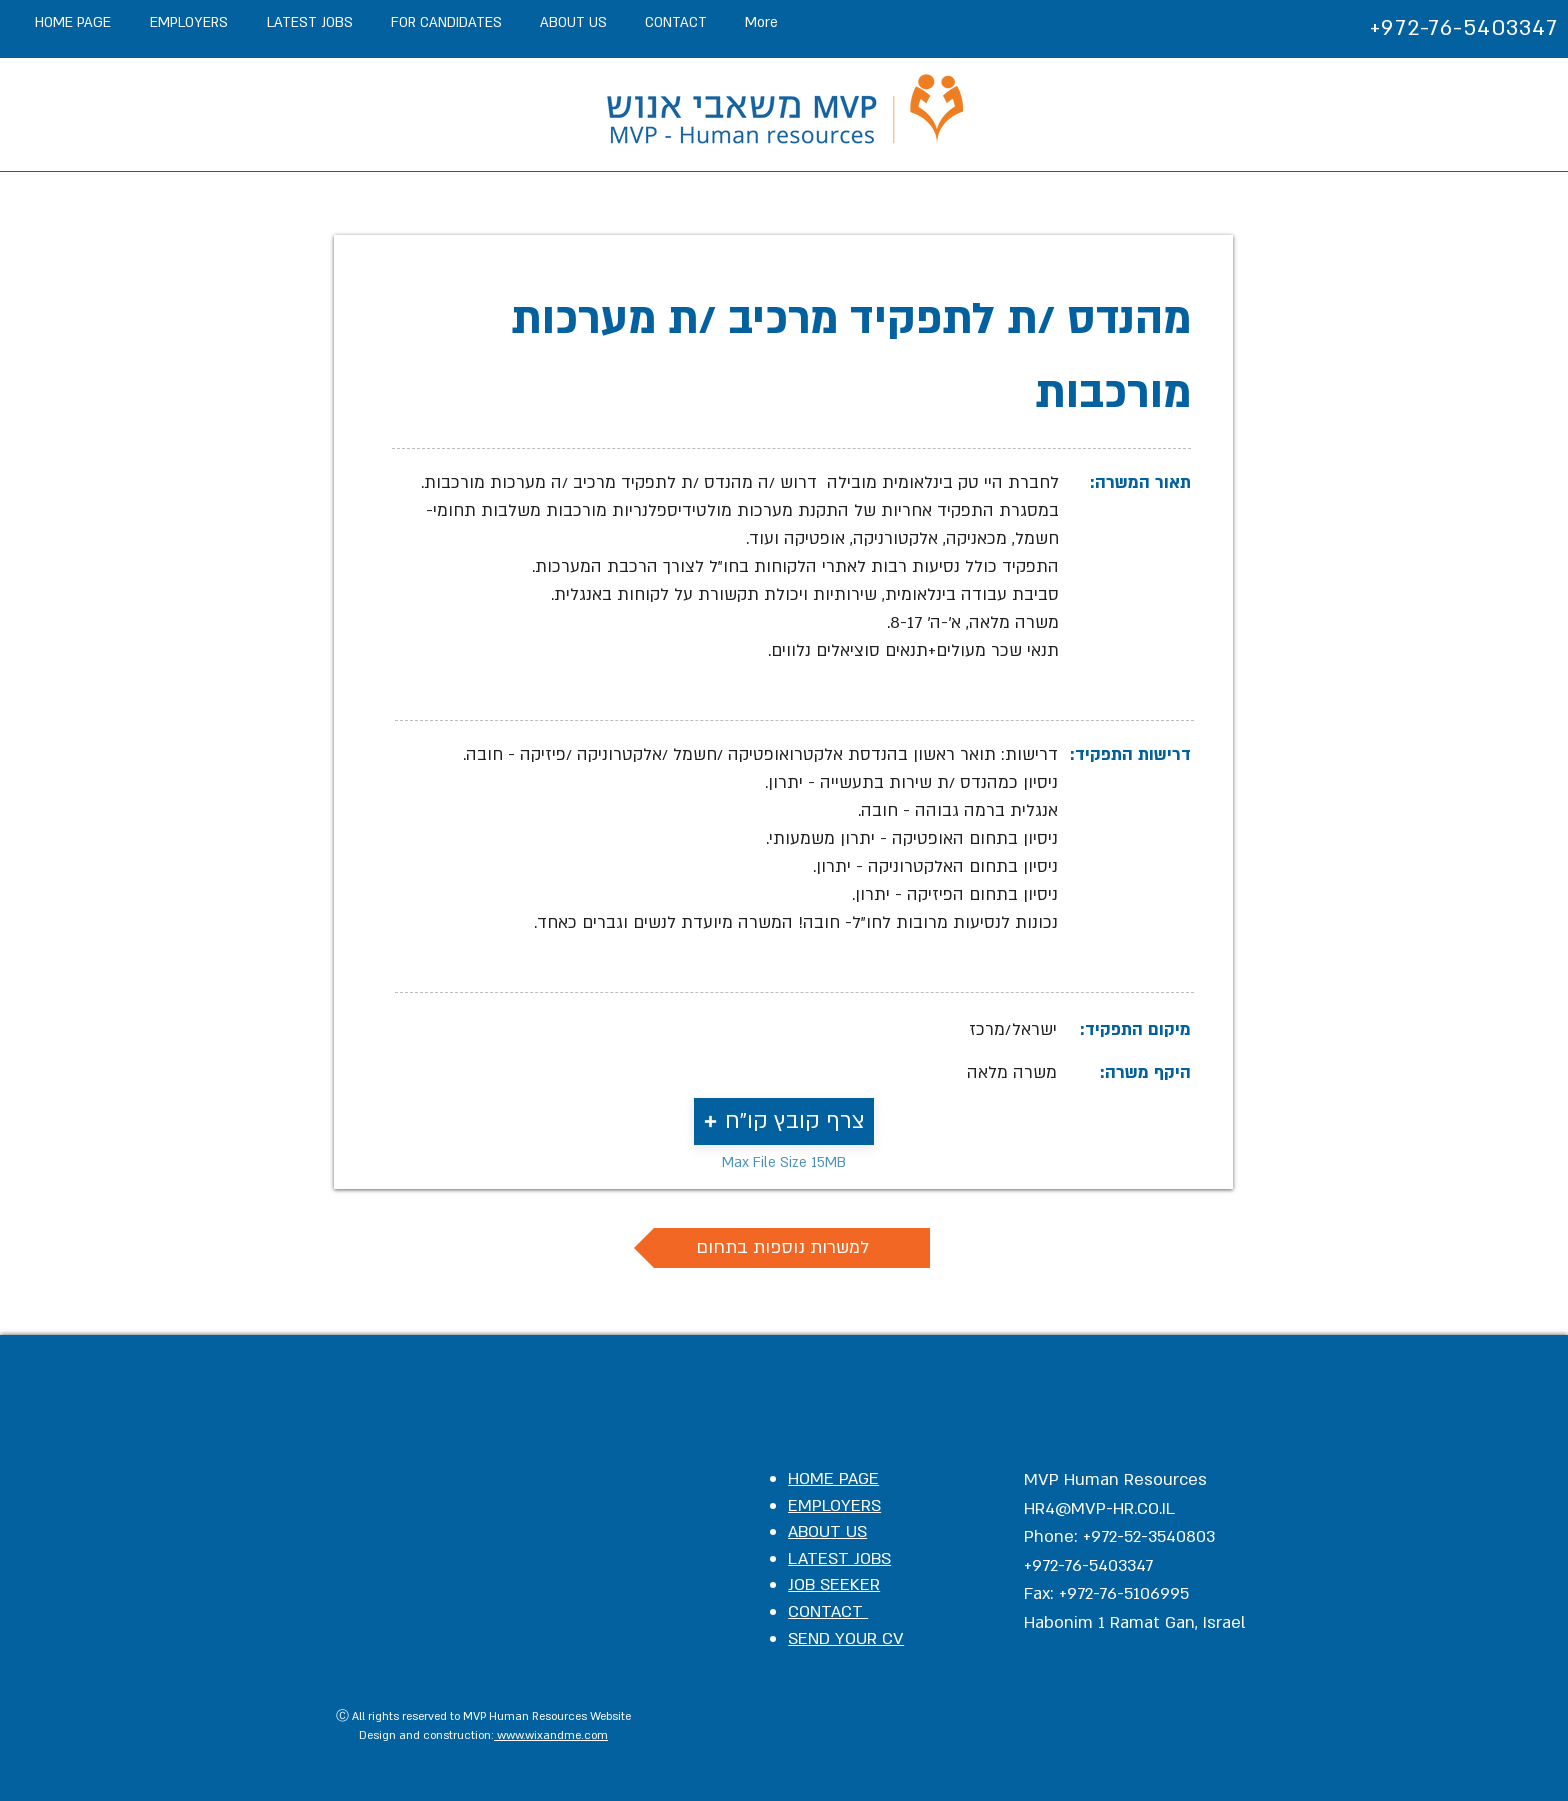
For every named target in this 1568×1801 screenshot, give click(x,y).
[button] (784, 1121)
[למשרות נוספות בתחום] (782, 1248)
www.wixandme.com (551, 1735)
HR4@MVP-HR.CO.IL (1099, 1508)
